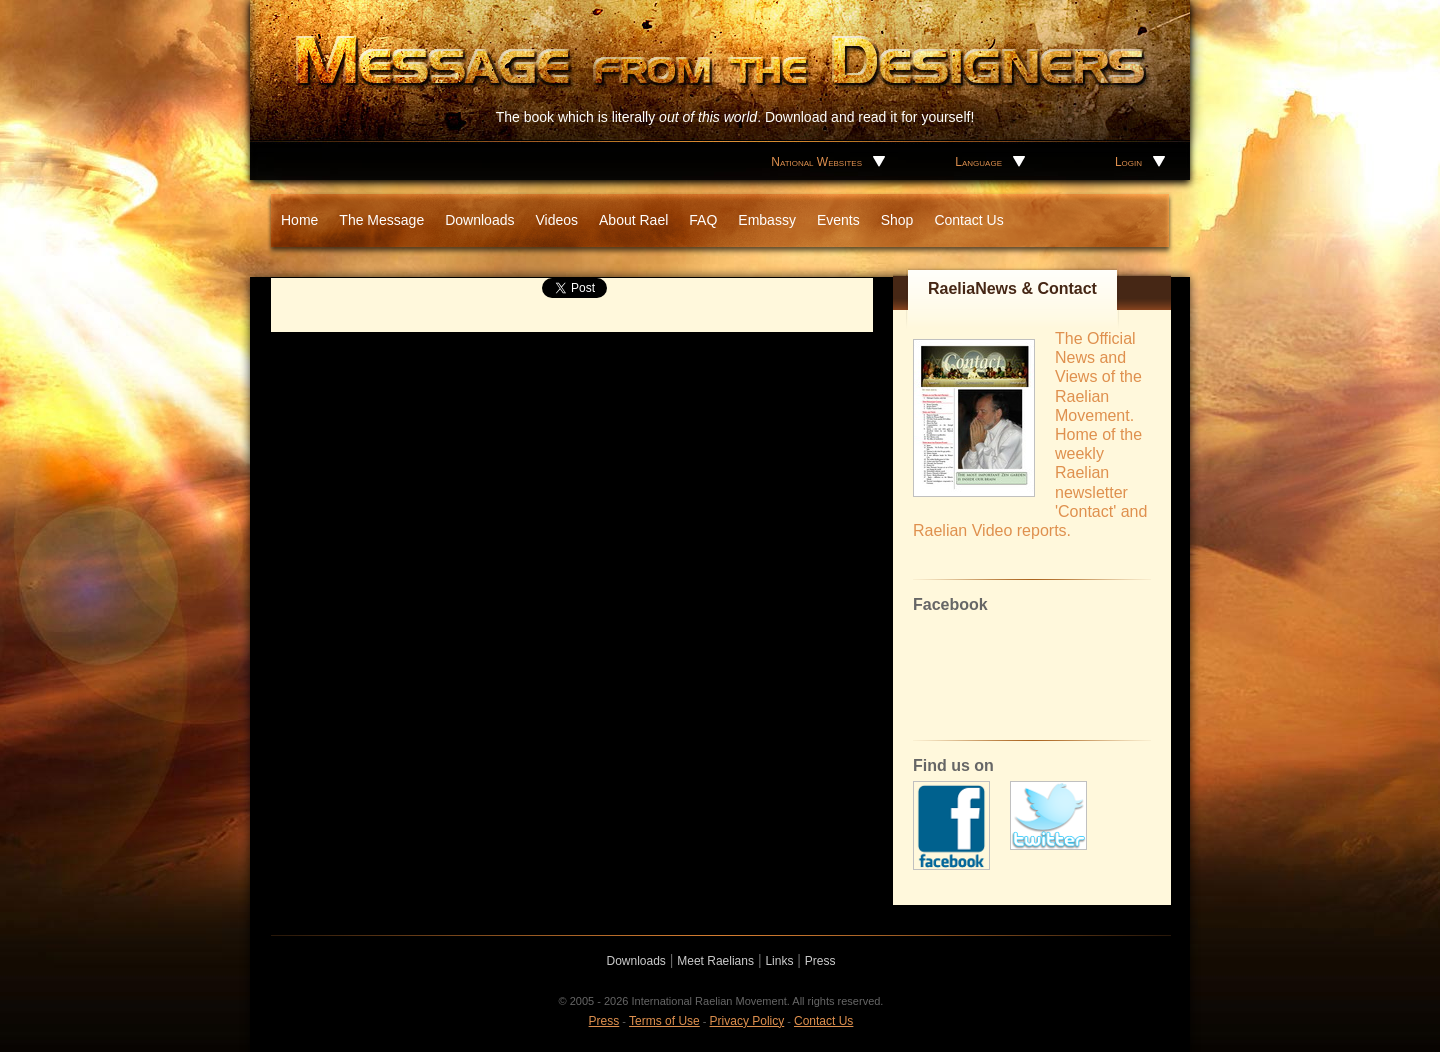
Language (978, 162)
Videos (556, 220)
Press (820, 961)
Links (779, 961)
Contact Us (968, 220)
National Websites (816, 162)
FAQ (703, 220)
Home (299, 220)
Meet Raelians (715, 961)
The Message (381, 220)
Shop (897, 220)
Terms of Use (664, 1021)
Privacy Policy (747, 1021)
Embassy (767, 220)
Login (1128, 162)
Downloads (479, 220)
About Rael (633, 220)
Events (838, 220)
